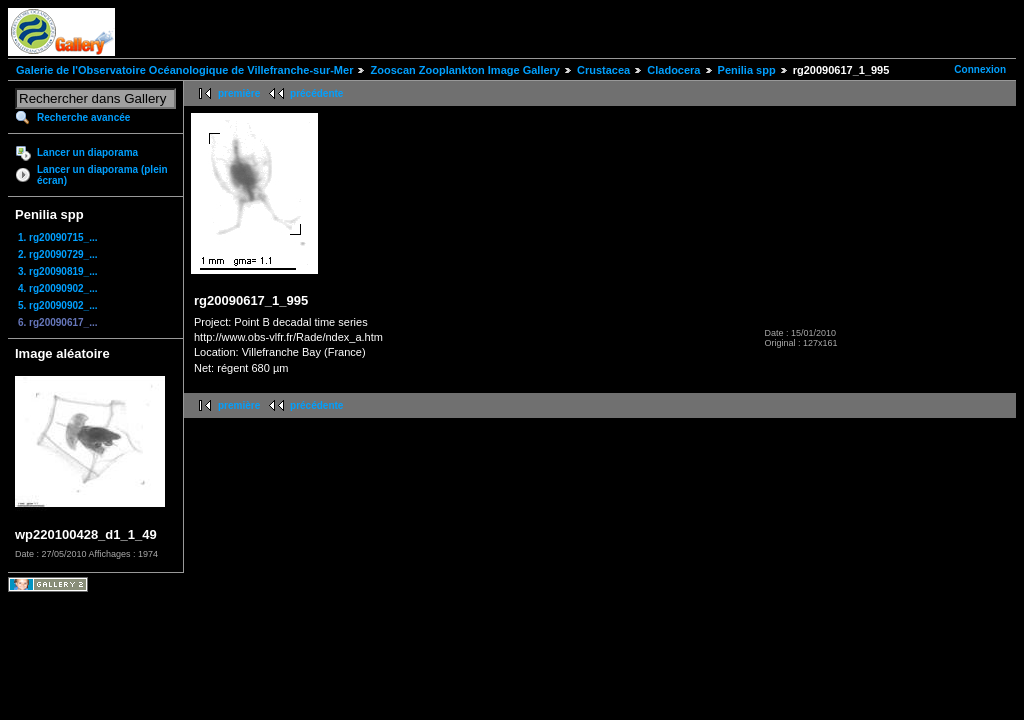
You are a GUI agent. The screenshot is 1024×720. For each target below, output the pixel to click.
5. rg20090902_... (58, 305)
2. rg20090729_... (58, 254)
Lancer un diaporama (87, 152)
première (239, 93)
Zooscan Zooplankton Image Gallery (464, 70)
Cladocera (673, 70)
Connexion (980, 69)
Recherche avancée (83, 117)
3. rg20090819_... (58, 271)
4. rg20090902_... (58, 288)
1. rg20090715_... (58, 237)
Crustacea (603, 70)
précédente (316, 93)
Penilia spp (747, 70)
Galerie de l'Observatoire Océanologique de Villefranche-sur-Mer (184, 70)
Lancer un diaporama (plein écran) (102, 175)
